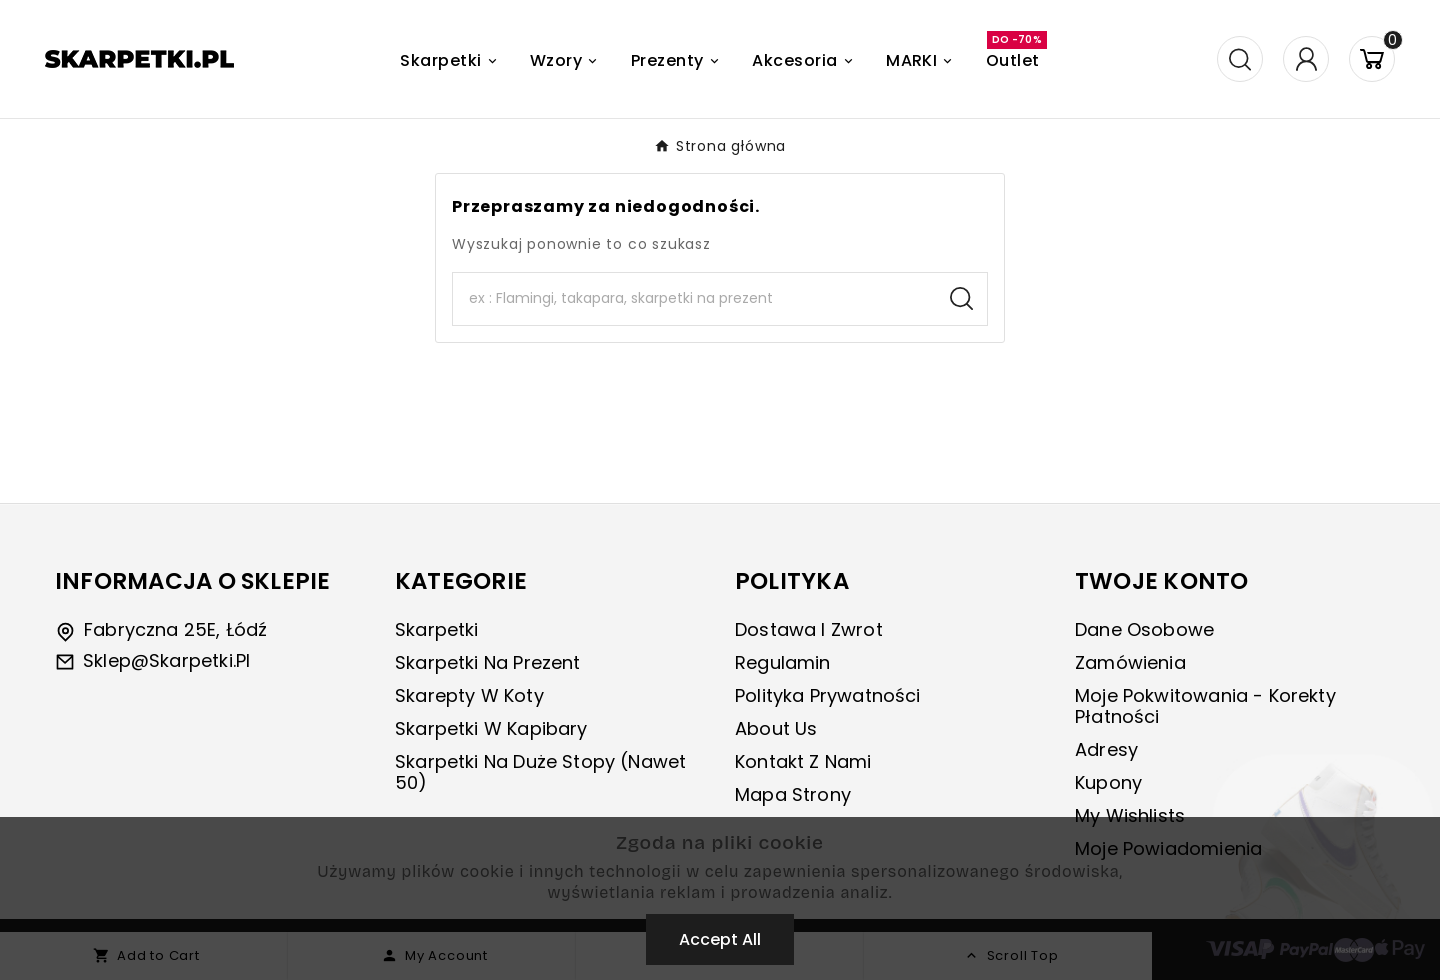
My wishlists (1130, 815)
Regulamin (783, 662)
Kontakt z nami (803, 761)
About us (776, 728)
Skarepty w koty (469, 695)
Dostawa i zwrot (809, 629)
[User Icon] (1306, 59)
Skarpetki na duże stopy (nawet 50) (540, 772)
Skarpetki (437, 629)
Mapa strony (793, 794)
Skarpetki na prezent (488, 662)
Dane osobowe (1144, 629)
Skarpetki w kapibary (491, 728)
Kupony (1108, 782)
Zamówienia (1130, 662)
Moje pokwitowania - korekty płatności (1205, 706)
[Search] (694, 299)
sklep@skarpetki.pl (166, 660)
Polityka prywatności (828, 695)
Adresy (1106, 749)
